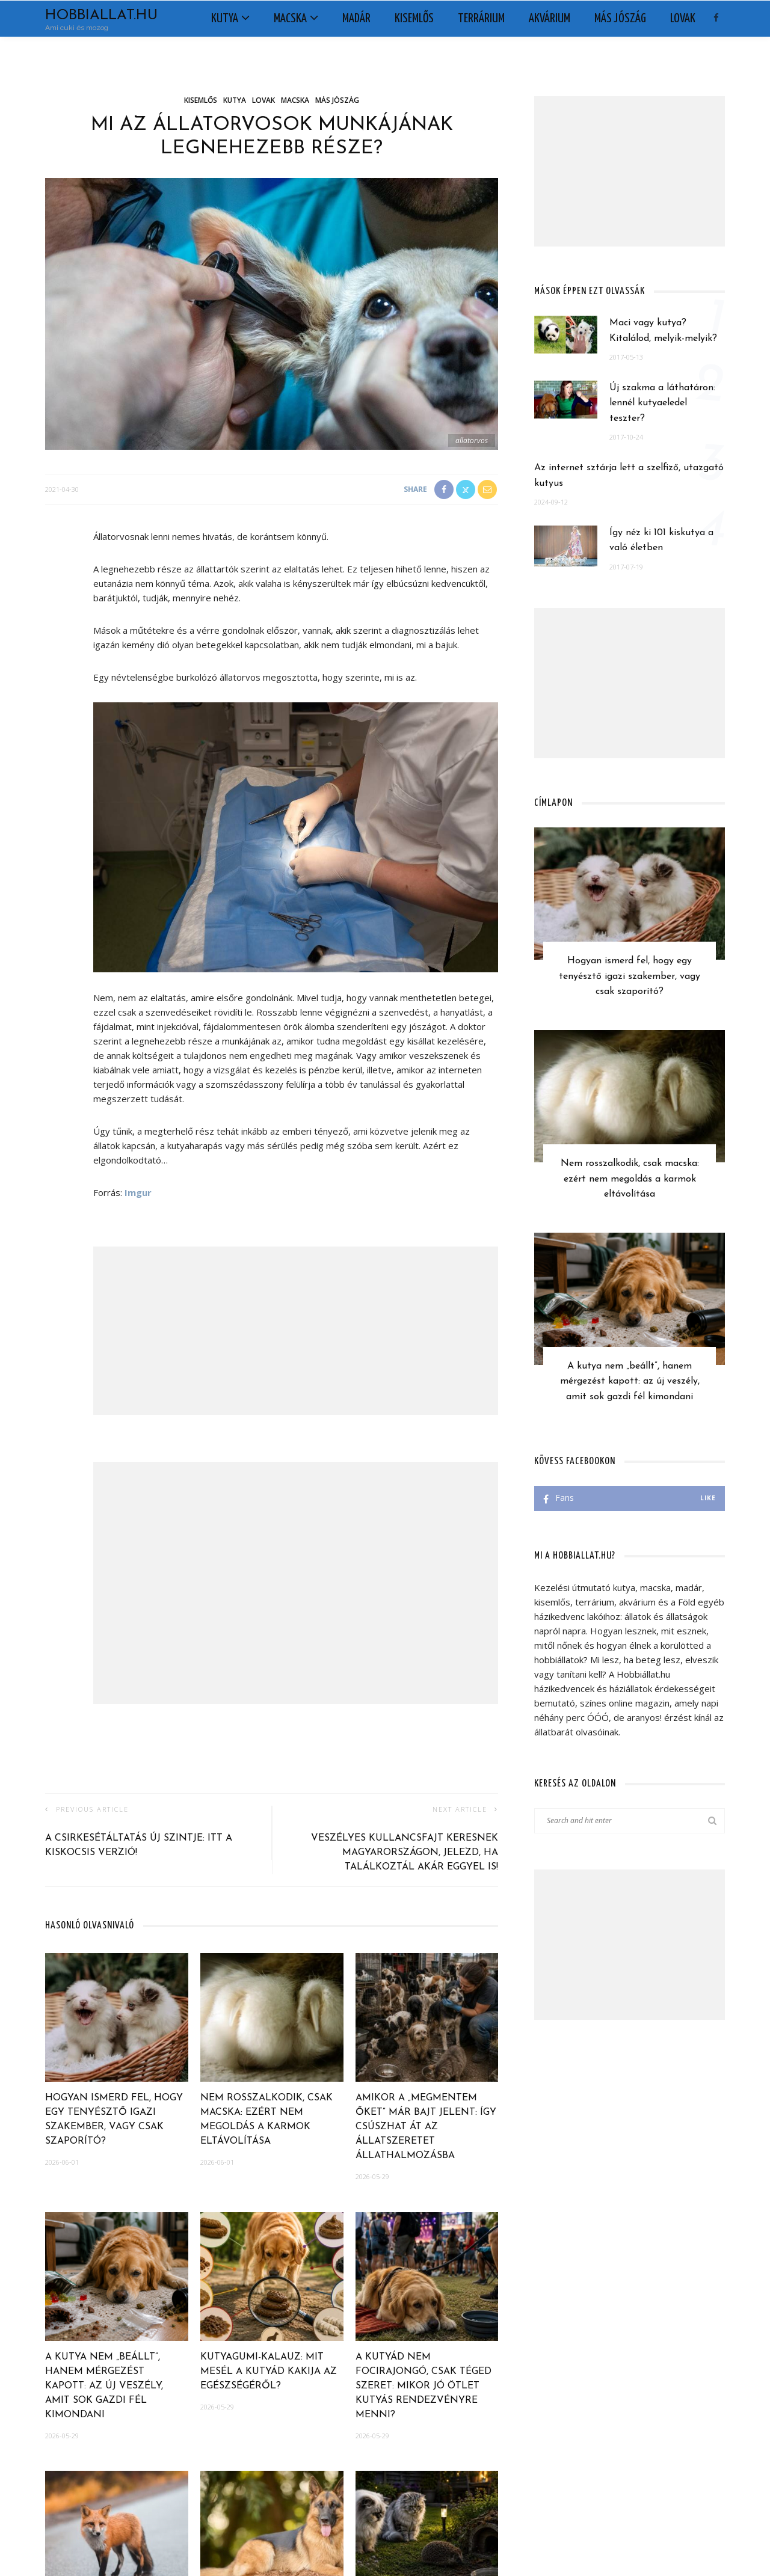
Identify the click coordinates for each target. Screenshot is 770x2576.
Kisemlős (414, 19)
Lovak (682, 19)
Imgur (138, 1192)
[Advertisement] (295, 1331)
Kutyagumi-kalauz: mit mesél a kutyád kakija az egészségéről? (268, 2371)
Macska (290, 19)
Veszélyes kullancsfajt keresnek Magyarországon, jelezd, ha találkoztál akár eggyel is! (404, 1852)
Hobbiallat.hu (101, 15)
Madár (356, 19)
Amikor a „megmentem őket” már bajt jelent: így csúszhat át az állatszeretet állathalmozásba (426, 2126)
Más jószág (620, 19)
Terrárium (481, 19)
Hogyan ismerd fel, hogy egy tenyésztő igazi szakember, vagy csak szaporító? (629, 976)
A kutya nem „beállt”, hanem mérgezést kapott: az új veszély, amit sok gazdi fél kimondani (104, 2386)
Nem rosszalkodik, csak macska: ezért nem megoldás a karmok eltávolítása (630, 1179)
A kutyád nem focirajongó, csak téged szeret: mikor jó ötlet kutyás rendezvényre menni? (423, 2386)
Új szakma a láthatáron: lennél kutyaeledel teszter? (662, 403)
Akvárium (549, 19)
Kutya (224, 19)
